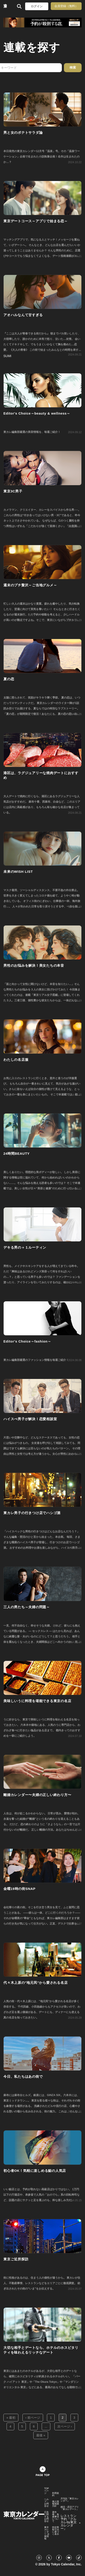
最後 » (40, 2435)
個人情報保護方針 (55, 2503)
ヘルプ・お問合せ (46, 2502)
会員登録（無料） (66, 6)
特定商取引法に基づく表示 (55, 2530)
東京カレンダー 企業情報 (46, 2533)
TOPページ (46, 2491)
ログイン (37, 6)
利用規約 (55, 2494)
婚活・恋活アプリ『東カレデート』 (70, 2508)
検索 (73, 67)
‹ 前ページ (32, 2417)
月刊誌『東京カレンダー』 (70, 2499)
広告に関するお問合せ (46, 2516)
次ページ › (64, 2426)
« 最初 (10, 2417)
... (46, 2426)
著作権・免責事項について (55, 2516)
